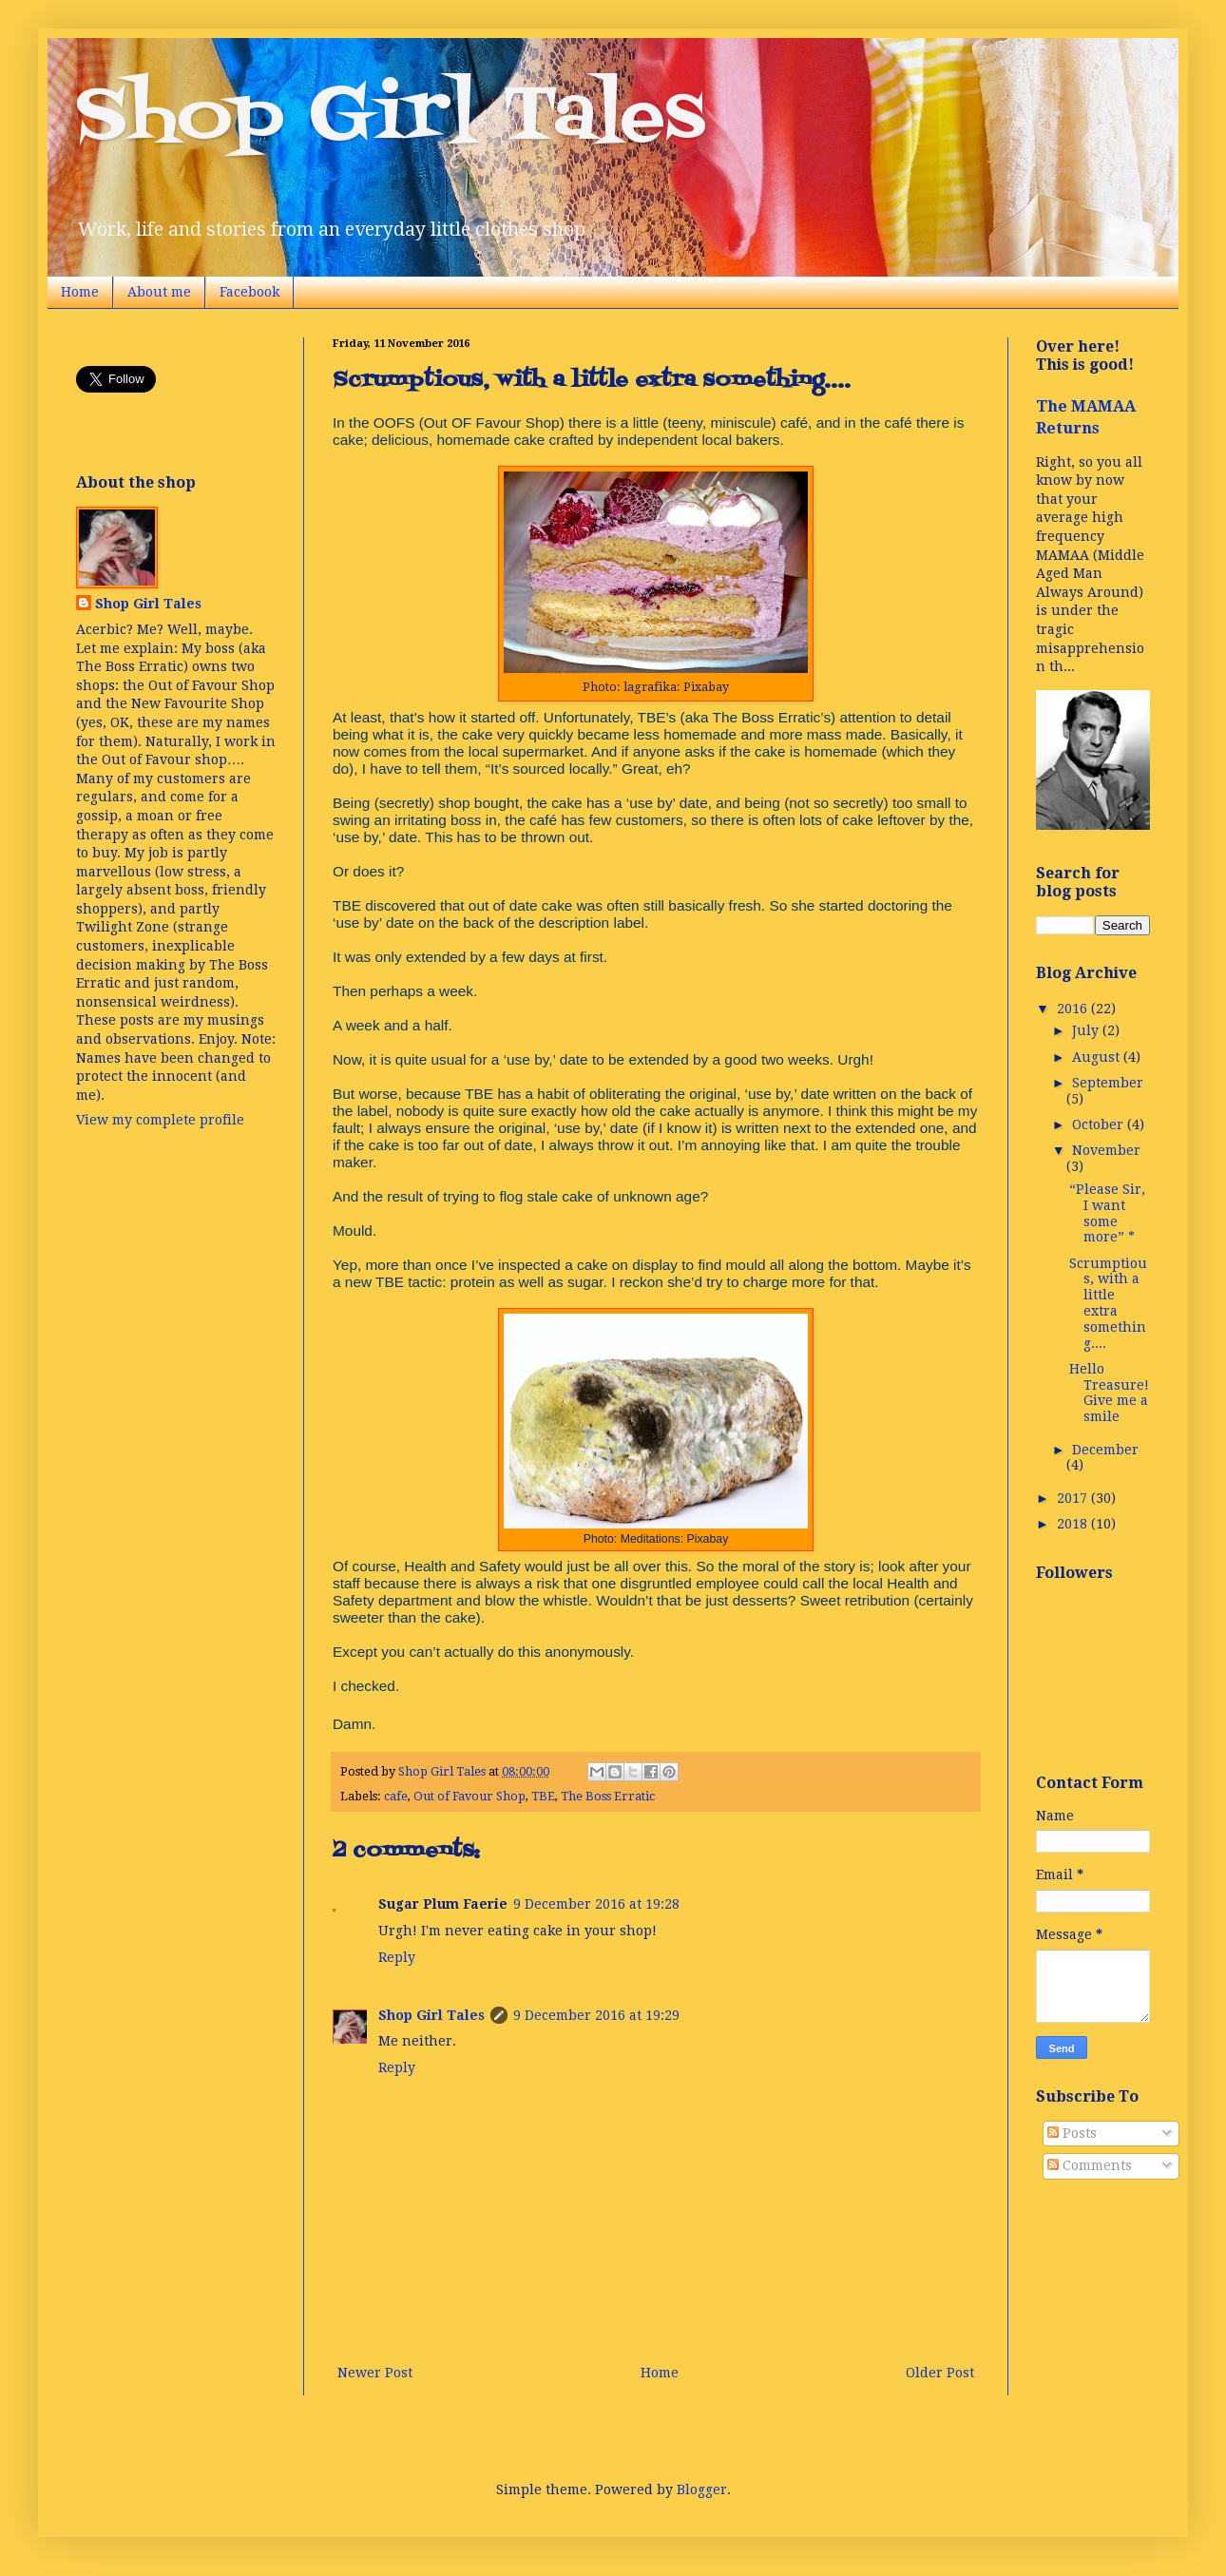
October (1099, 1124)
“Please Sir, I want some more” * (1107, 1213)
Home (80, 291)
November (1106, 1150)
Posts (1072, 2133)
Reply (396, 1957)
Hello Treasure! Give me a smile (1109, 1392)
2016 (1074, 1008)
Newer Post (374, 2372)
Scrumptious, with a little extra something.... (1108, 1303)
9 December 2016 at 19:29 (596, 2015)
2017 (1074, 1498)
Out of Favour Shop (469, 1796)
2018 (1074, 1523)
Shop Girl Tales (390, 118)
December (1105, 1449)
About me (159, 291)
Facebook (249, 291)
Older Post (940, 2372)
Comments (1089, 2165)
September (1107, 1082)
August (1097, 1057)
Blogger (702, 2489)
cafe (396, 1796)
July (1087, 1030)
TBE (543, 1796)
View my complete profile (160, 1119)
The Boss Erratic (608, 1796)
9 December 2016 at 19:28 (596, 1904)
